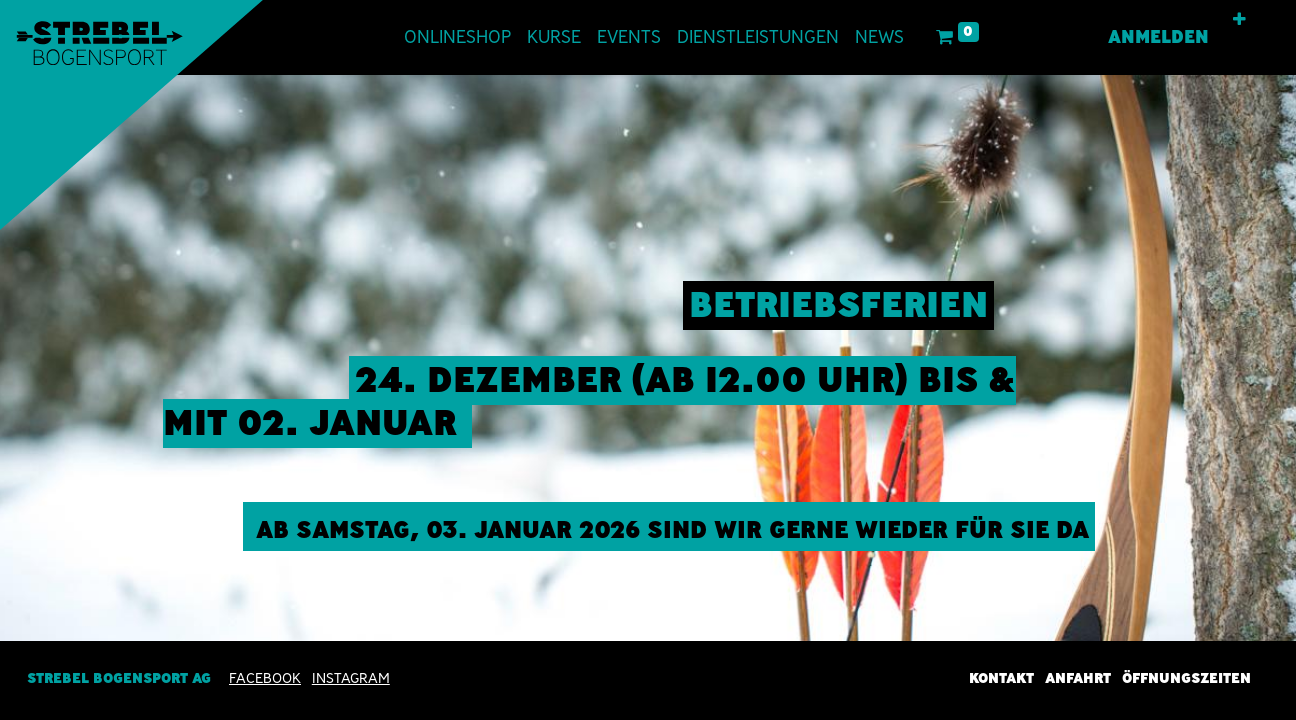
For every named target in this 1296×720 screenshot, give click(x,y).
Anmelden (1158, 37)
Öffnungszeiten (1186, 678)
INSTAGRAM (351, 678)
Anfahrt (1078, 678)
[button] (1239, 20)
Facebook (265, 678)
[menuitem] (457, 37)
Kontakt (1001, 678)
